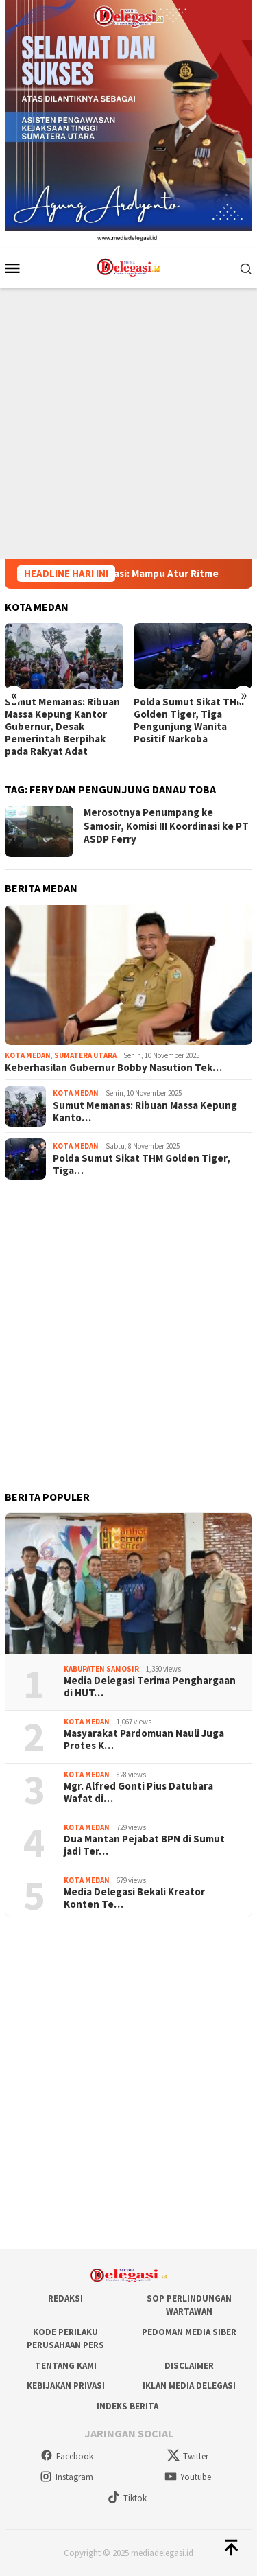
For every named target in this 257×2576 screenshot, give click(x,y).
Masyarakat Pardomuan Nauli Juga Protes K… (144, 1739)
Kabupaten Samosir (101, 1669)
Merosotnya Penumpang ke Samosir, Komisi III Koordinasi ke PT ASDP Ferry (166, 825)
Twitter (187, 2456)
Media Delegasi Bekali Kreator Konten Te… (134, 1898)
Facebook (66, 2456)
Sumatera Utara (85, 1055)
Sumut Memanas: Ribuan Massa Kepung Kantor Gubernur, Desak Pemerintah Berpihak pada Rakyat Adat (62, 727)
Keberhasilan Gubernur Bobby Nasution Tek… (113, 1068)
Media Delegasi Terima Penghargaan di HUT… (150, 1686)
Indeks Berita (127, 2406)
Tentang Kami (66, 2366)
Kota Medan (28, 1055)
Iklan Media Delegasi (189, 2385)
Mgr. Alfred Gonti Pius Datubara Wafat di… (138, 1792)
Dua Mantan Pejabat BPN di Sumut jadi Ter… (144, 1845)
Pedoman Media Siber (189, 2332)
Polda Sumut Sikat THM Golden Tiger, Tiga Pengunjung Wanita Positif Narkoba (189, 720)
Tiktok (127, 2498)
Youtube (187, 2477)
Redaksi (65, 2298)
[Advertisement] (128, 423)
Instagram (66, 2477)
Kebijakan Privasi (66, 2385)
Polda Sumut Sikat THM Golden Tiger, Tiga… (141, 1164)
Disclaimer (189, 2366)
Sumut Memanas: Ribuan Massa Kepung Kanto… (145, 1111)
